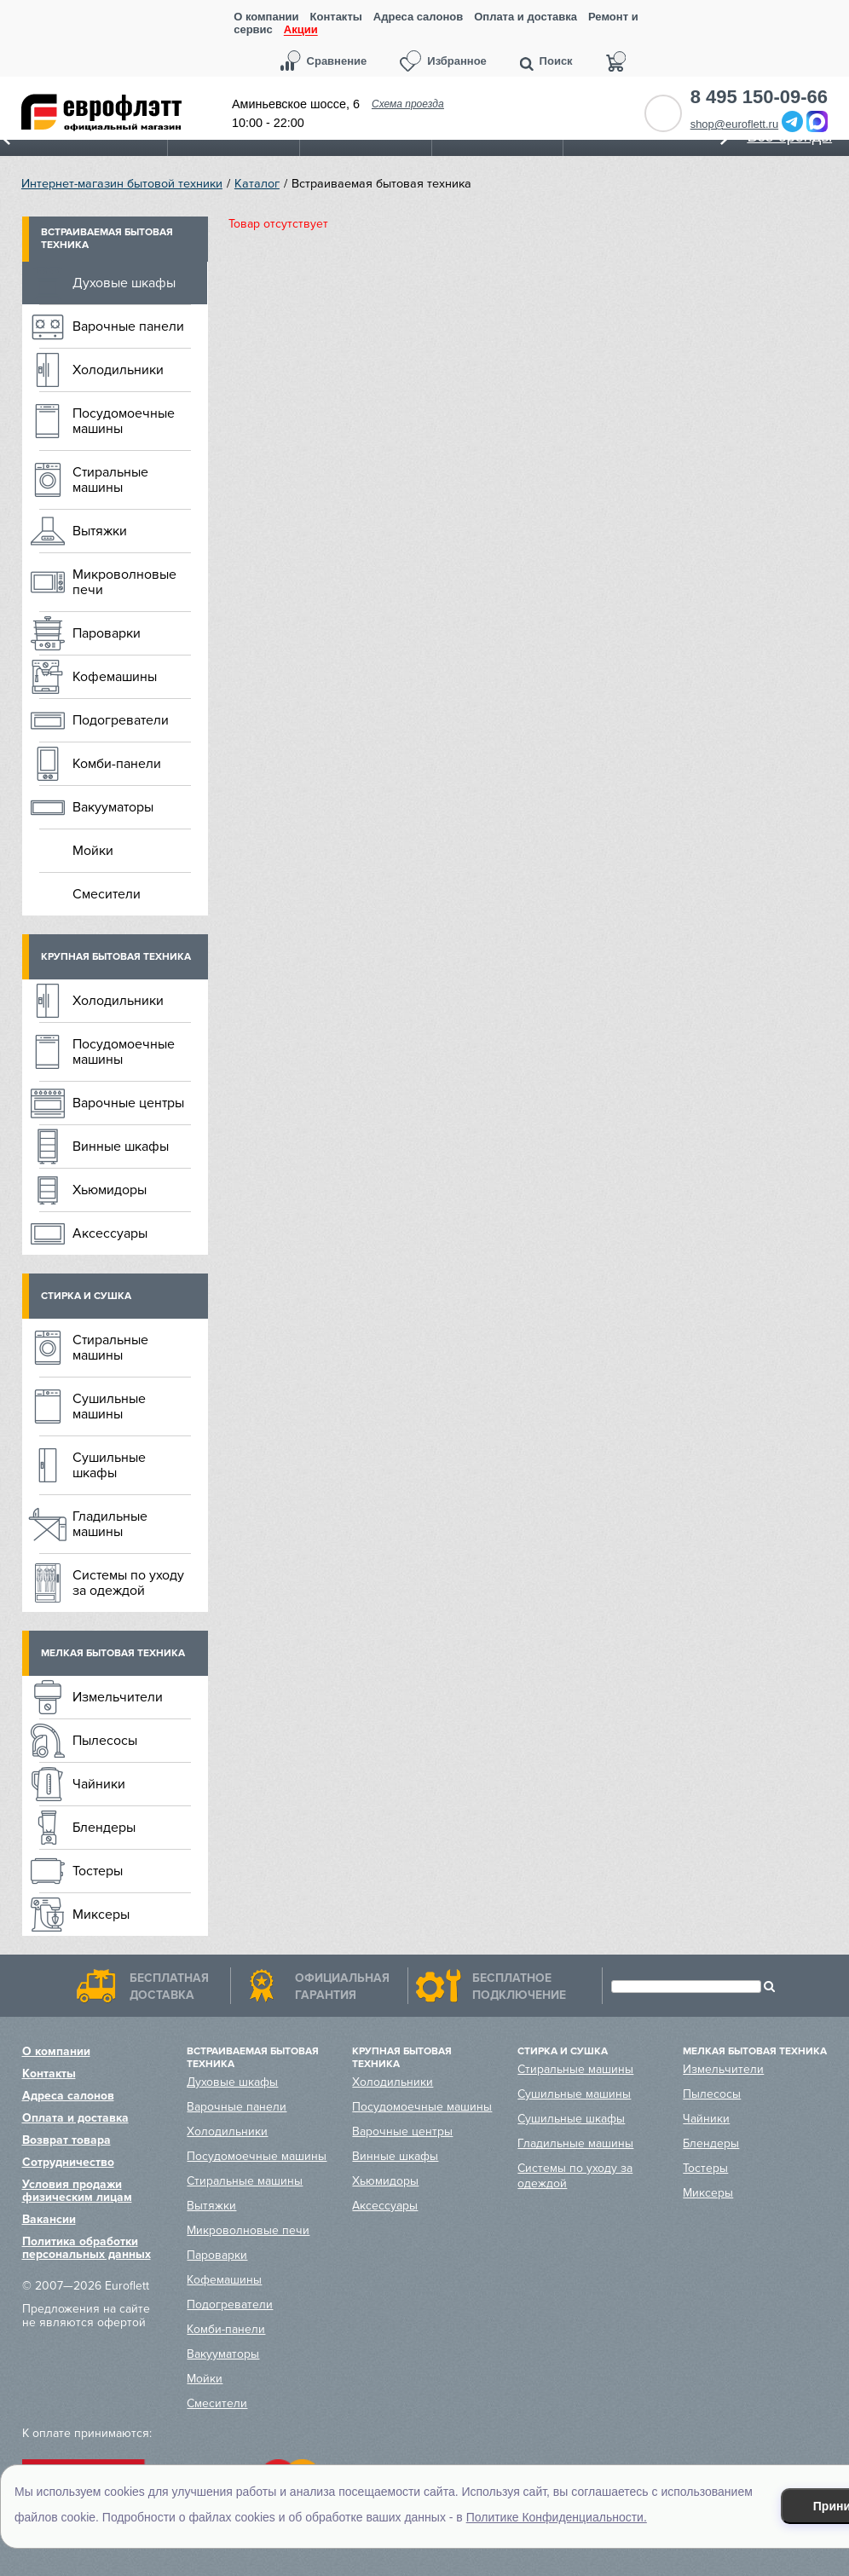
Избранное (457, 61)
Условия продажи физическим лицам (77, 2190)
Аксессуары (109, 1233)
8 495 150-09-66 (759, 97)
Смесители (106, 894)
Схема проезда (408, 104)
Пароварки (106, 633)
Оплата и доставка (525, 16)
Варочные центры (128, 1103)
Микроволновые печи (124, 582)
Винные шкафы (120, 1146)
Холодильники (118, 369)
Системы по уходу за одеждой (128, 1583)
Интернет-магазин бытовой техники (121, 183)
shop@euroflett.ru (734, 124)
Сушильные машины (109, 1406)
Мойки (92, 850)
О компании (266, 16)
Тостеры (97, 1871)
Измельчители (117, 1697)
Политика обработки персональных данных (86, 2247)
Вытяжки (99, 531)
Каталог (257, 183)
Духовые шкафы (124, 283)
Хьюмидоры (109, 1189)
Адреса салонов (418, 16)
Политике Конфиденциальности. (556, 2517)
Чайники (98, 1784)
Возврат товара (66, 2140)
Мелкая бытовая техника (113, 1653)
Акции (301, 30)
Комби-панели (116, 763)
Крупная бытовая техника (116, 956)
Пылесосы (104, 1740)
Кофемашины (114, 676)
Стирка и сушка (86, 1296)
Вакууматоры (112, 807)
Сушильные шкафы (109, 1465)
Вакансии (49, 2219)
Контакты (336, 16)
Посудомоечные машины (123, 421)
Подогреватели (120, 720)
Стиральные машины (110, 480)
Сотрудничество (68, 2162)
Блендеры (104, 1827)
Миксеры (101, 1914)
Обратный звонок (663, 113)
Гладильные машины (109, 1524)
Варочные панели (128, 326)
